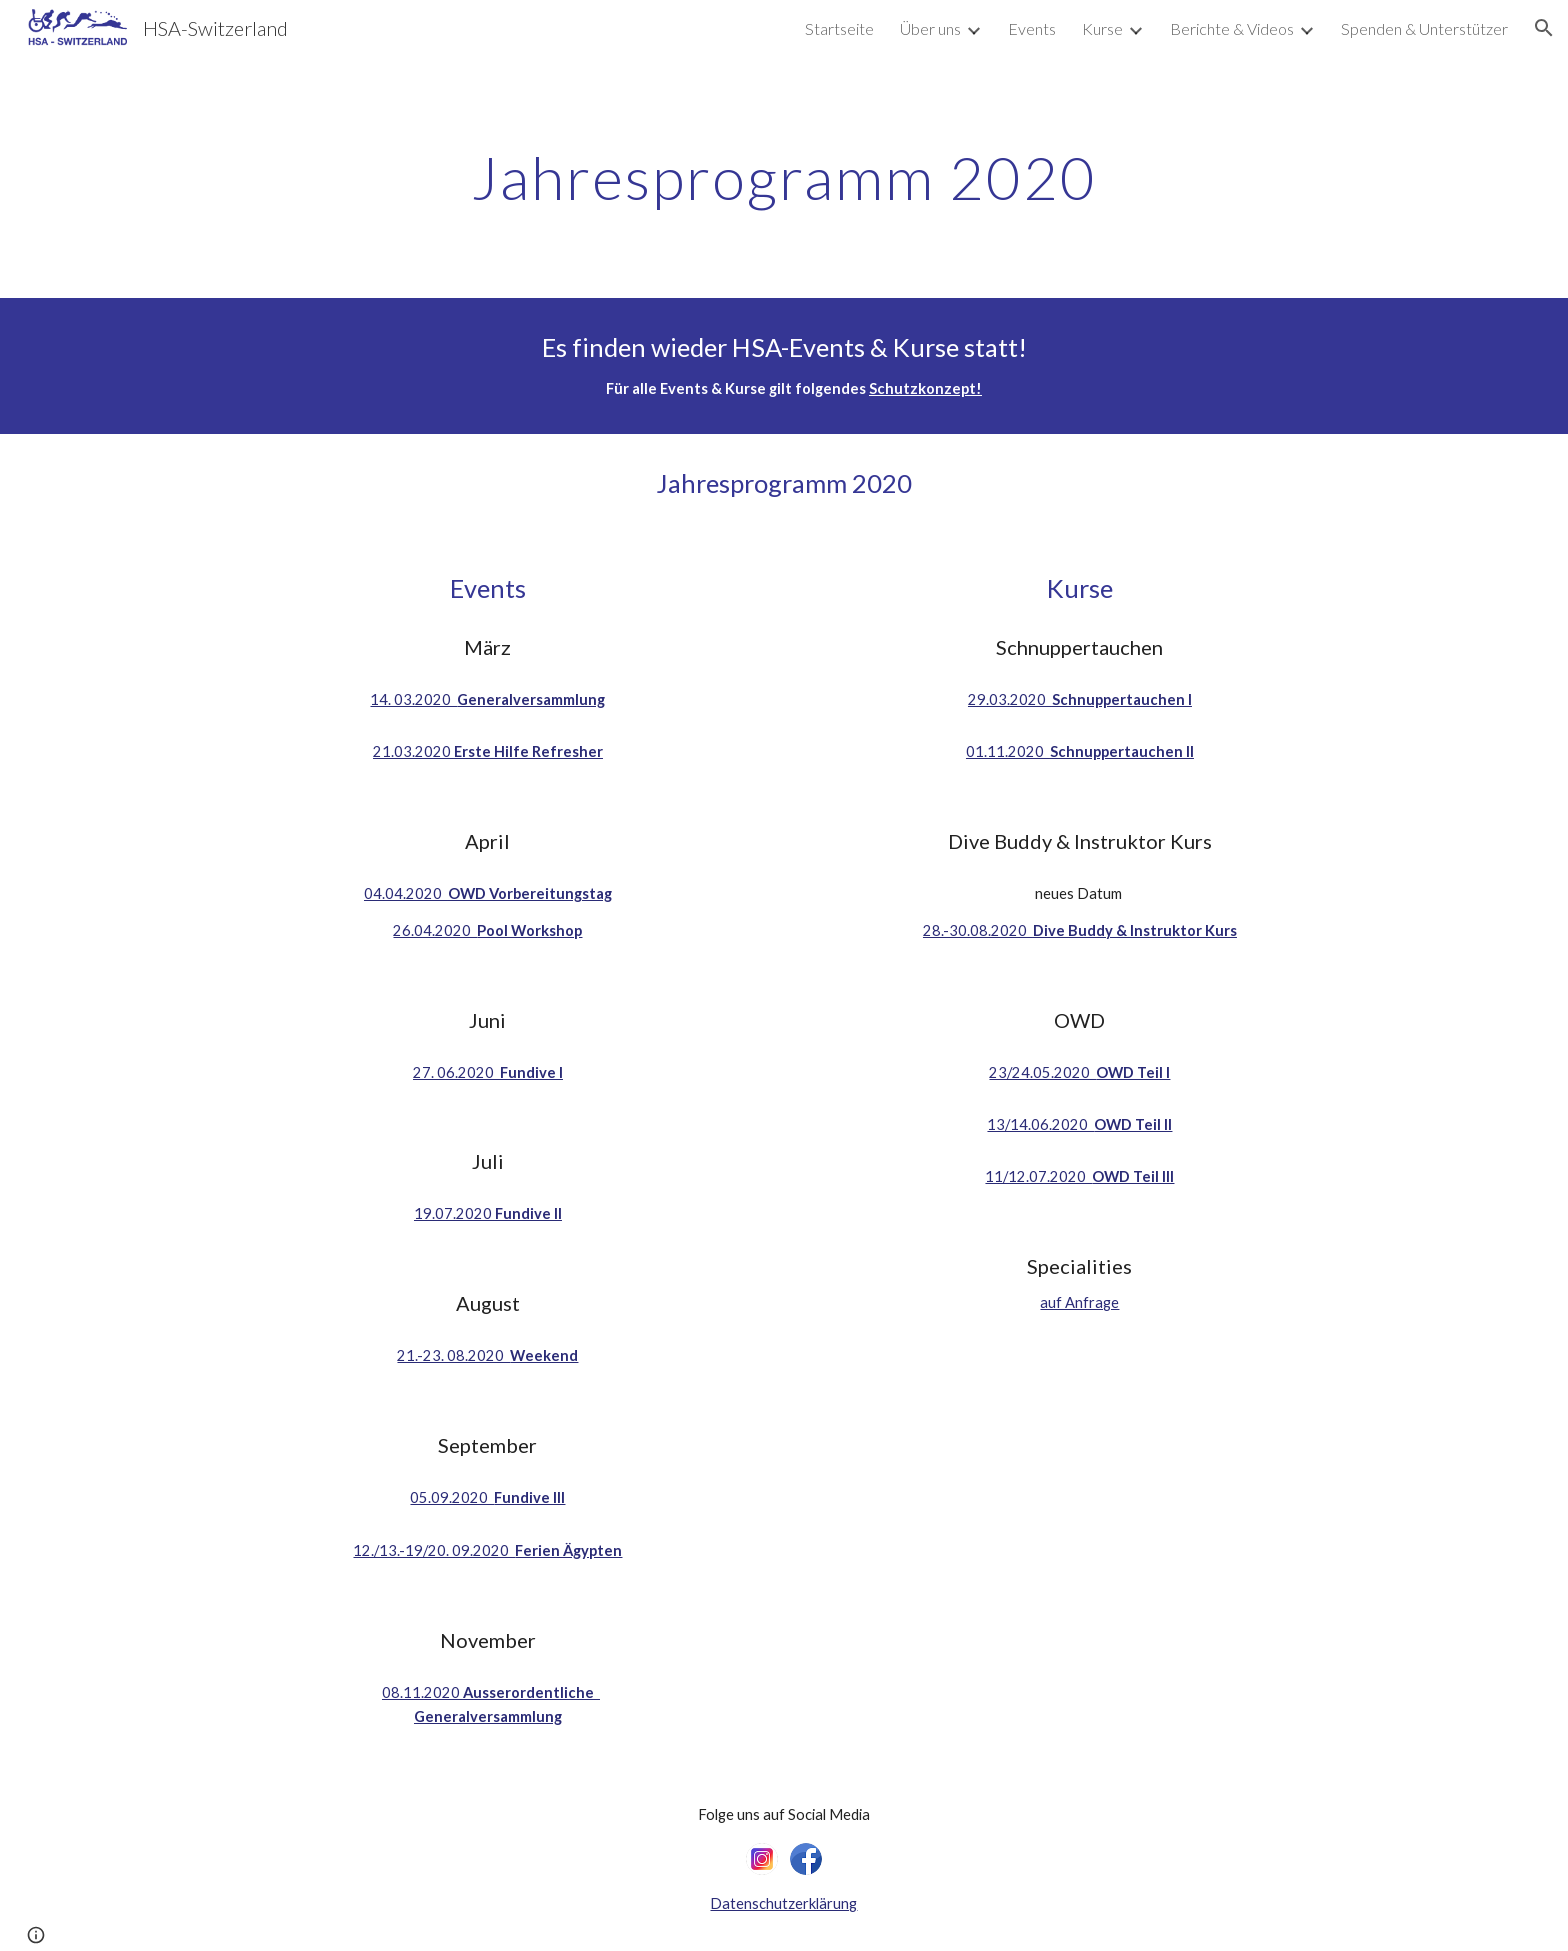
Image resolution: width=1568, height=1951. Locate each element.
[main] (784, 177)
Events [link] (1032, 28)
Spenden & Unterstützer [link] (1424, 28)
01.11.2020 (1008, 751)
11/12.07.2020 (1038, 1176)
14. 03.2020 (413, 699)
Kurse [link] (1102, 28)
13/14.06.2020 (1040, 1124)
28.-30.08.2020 (978, 930)
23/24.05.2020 (1042, 1072)
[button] (1544, 28)
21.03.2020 (413, 751)
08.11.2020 (422, 1692)
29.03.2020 (1010, 699)
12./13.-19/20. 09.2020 (434, 1550)
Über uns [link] (930, 28)
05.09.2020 (452, 1497)
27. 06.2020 (456, 1072)
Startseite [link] (839, 28)
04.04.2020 (406, 893)
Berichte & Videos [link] (1232, 28)
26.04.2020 (435, 930)
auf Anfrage (1079, 1302)
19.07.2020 (454, 1213)
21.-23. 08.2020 (453, 1355)
